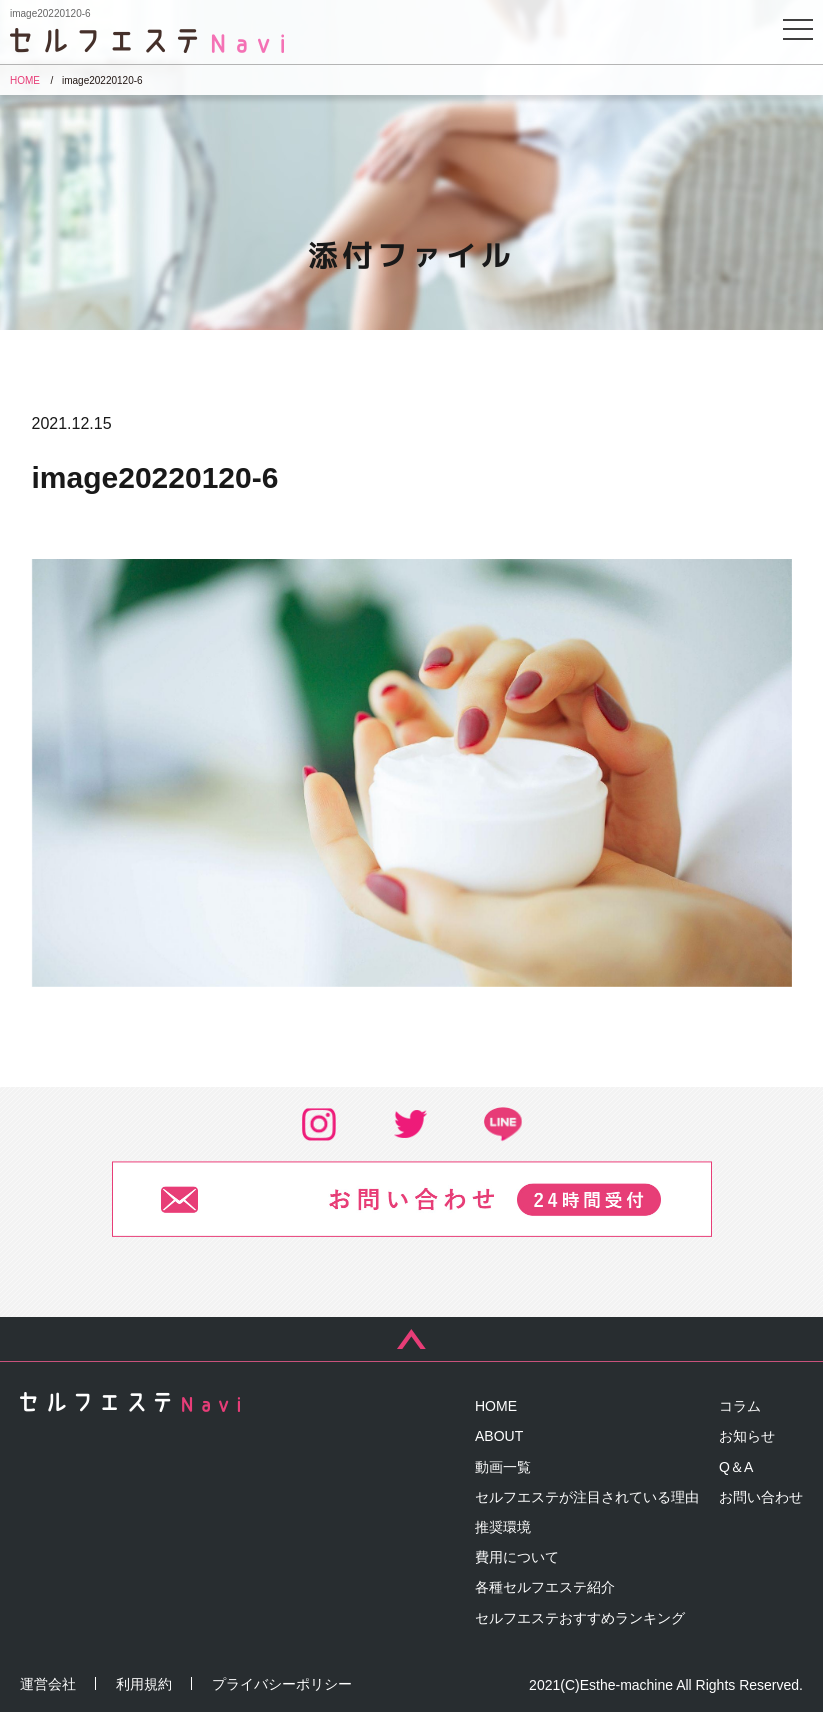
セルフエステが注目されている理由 (587, 1497)
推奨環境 (503, 1527)
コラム (740, 1406)
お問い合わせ (761, 1497)
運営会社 (48, 1684)
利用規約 (144, 1684)
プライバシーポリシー (282, 1684)
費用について (517, 1557)
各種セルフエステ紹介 (545, 1587)
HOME (496, 1406)
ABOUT (499, 1436)
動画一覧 (503, 1467)
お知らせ (747, 1436)
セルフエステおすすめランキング (580, 1618)
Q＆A (736, 1467)
